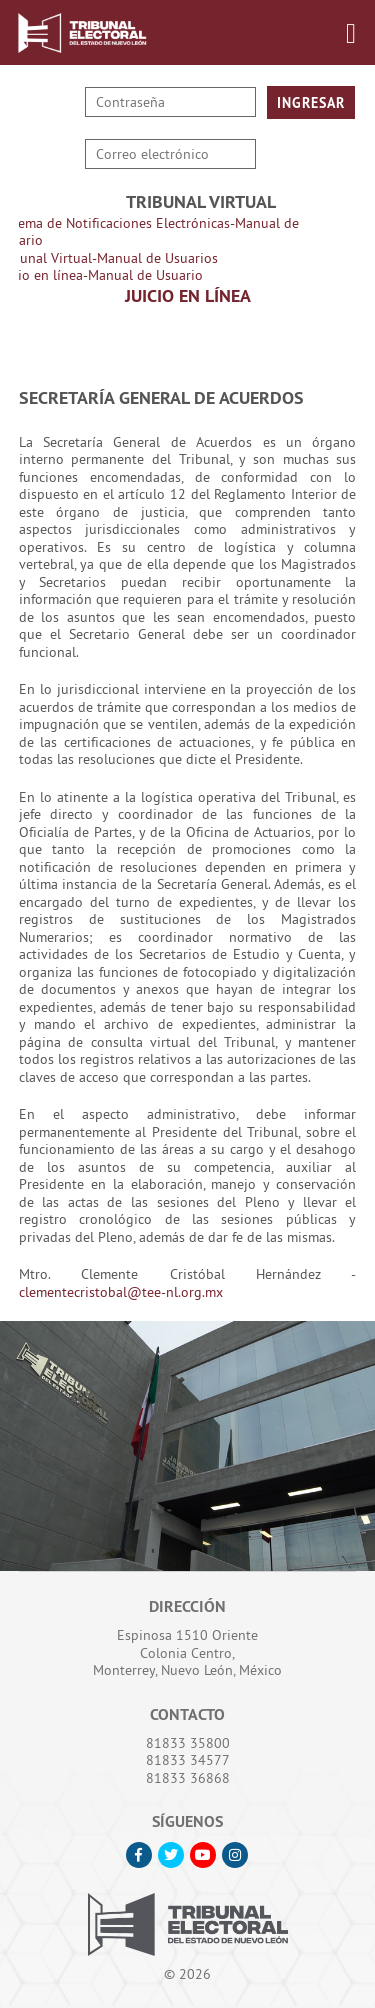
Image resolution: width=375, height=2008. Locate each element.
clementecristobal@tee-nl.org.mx (121, 1292)
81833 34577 (188, 1760)
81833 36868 (188, 1778)
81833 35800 (188, 1743)
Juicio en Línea (188, 295)
